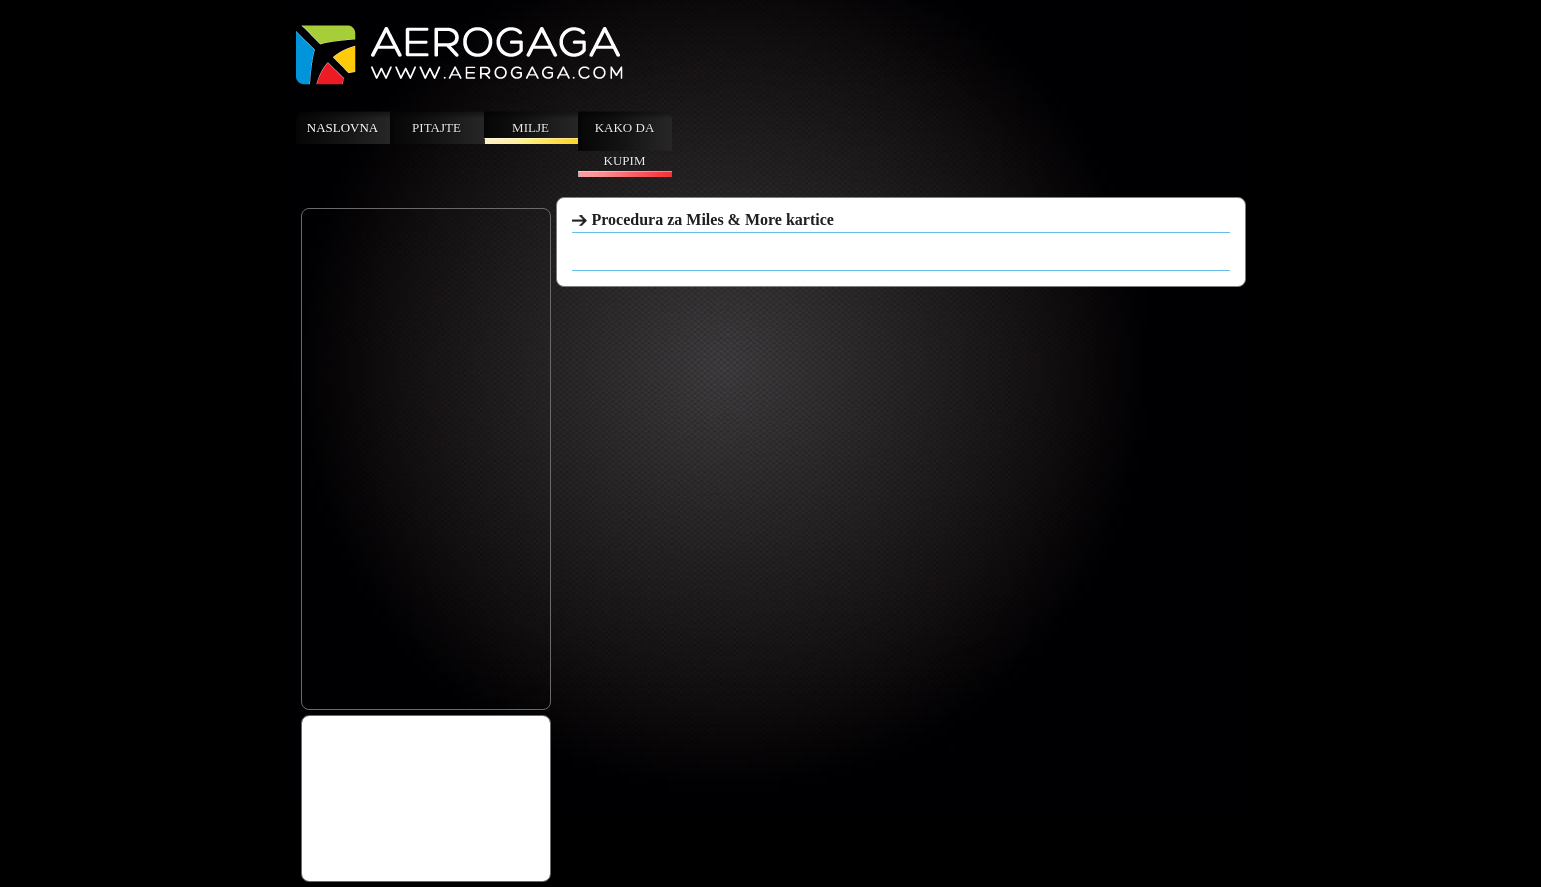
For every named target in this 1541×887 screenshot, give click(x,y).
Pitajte (436, 127)
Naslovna (343, 127)
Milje (530, 127)
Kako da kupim (625, 144)
